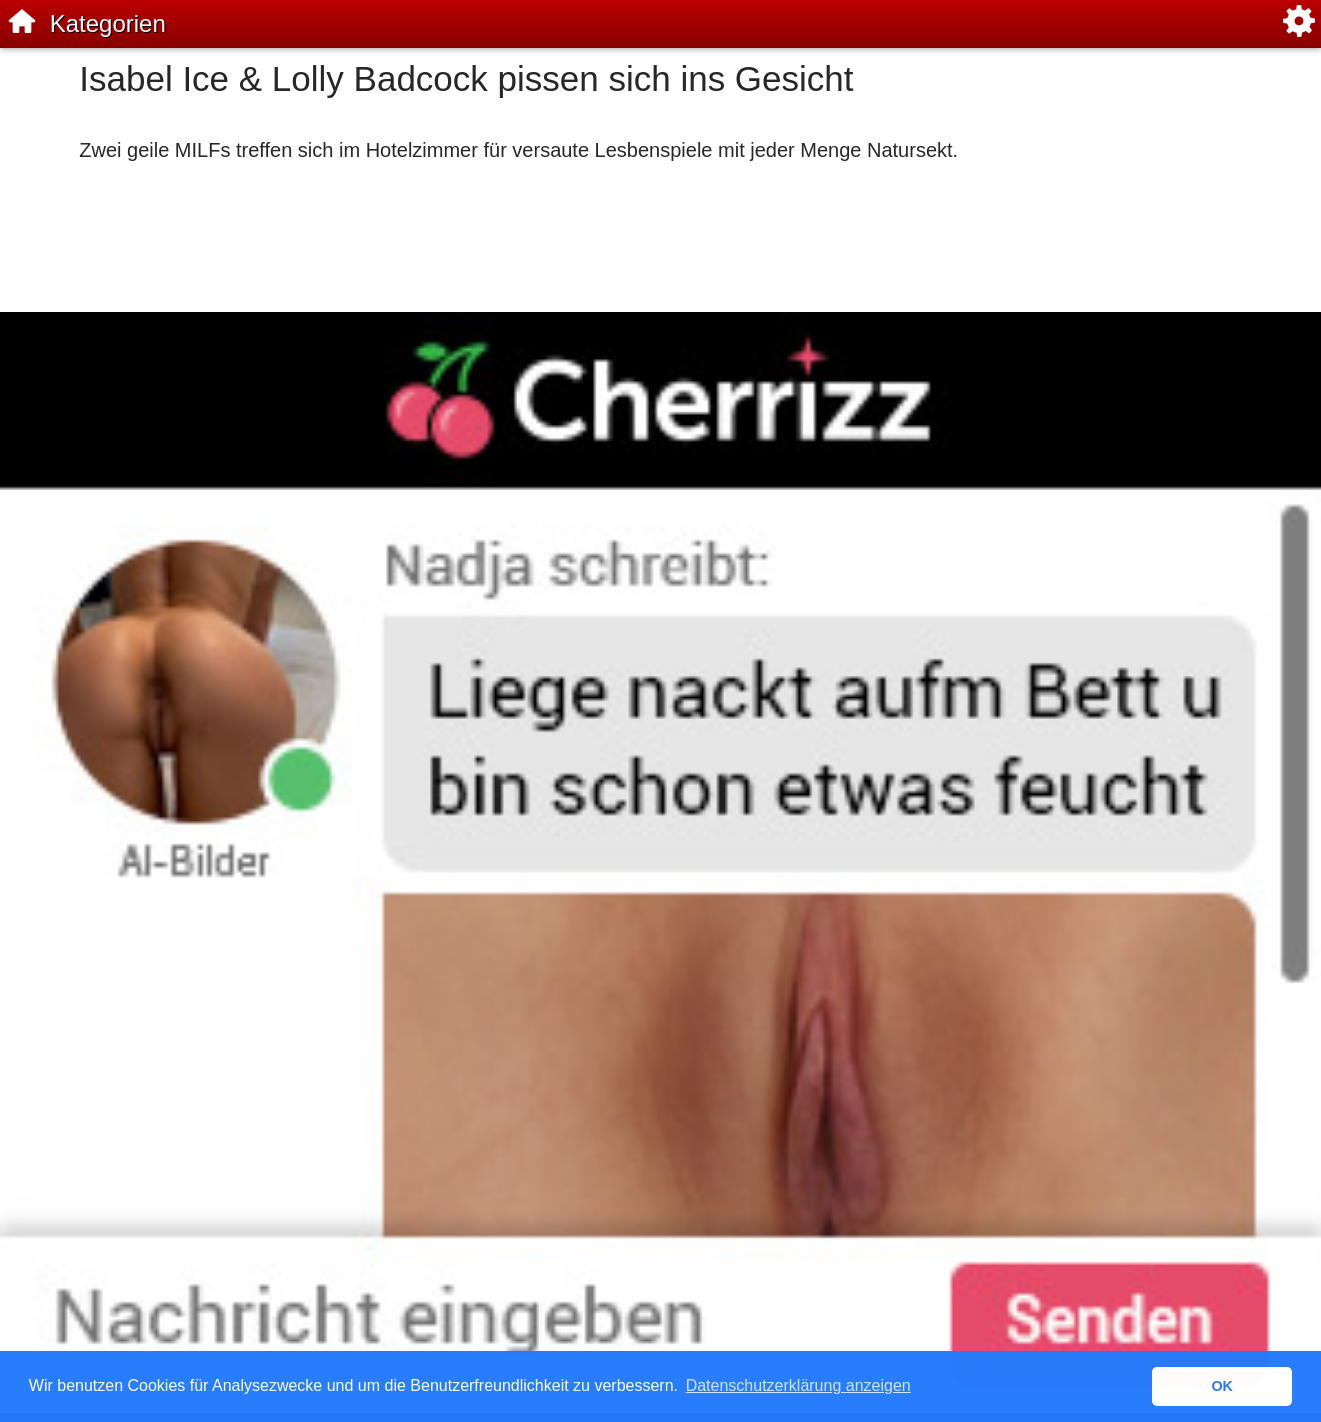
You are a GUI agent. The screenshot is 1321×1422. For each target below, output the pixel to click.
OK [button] (1222, 1386)
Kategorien (108, 23)
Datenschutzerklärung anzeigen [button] (798, 1385)
